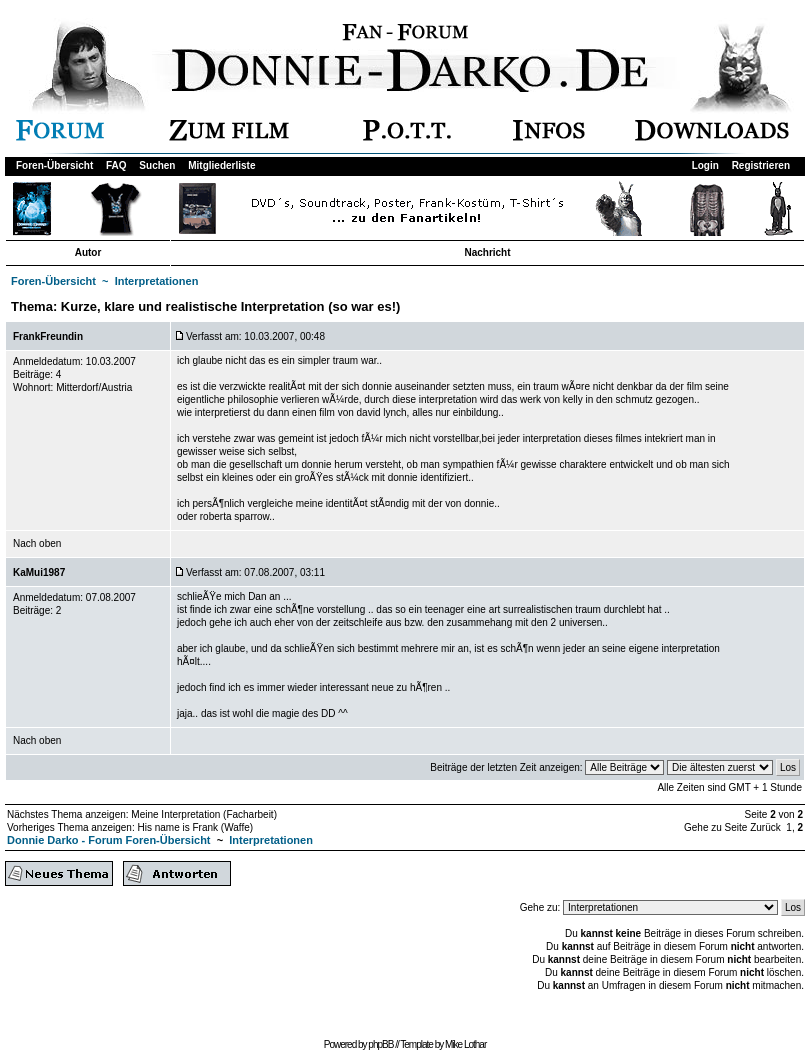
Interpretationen (157, 281)
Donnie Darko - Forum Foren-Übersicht (109, 840)
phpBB (380, 1044)
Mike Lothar (465, 1044)
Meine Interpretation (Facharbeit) (204, 814)
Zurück (765, 827)
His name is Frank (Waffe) (195, 827)
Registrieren (761, 165)
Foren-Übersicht (54, 165)
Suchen (157, 165)
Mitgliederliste (221, 165)
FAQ (116, 165)
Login (705, 165)
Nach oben (37, 543)
